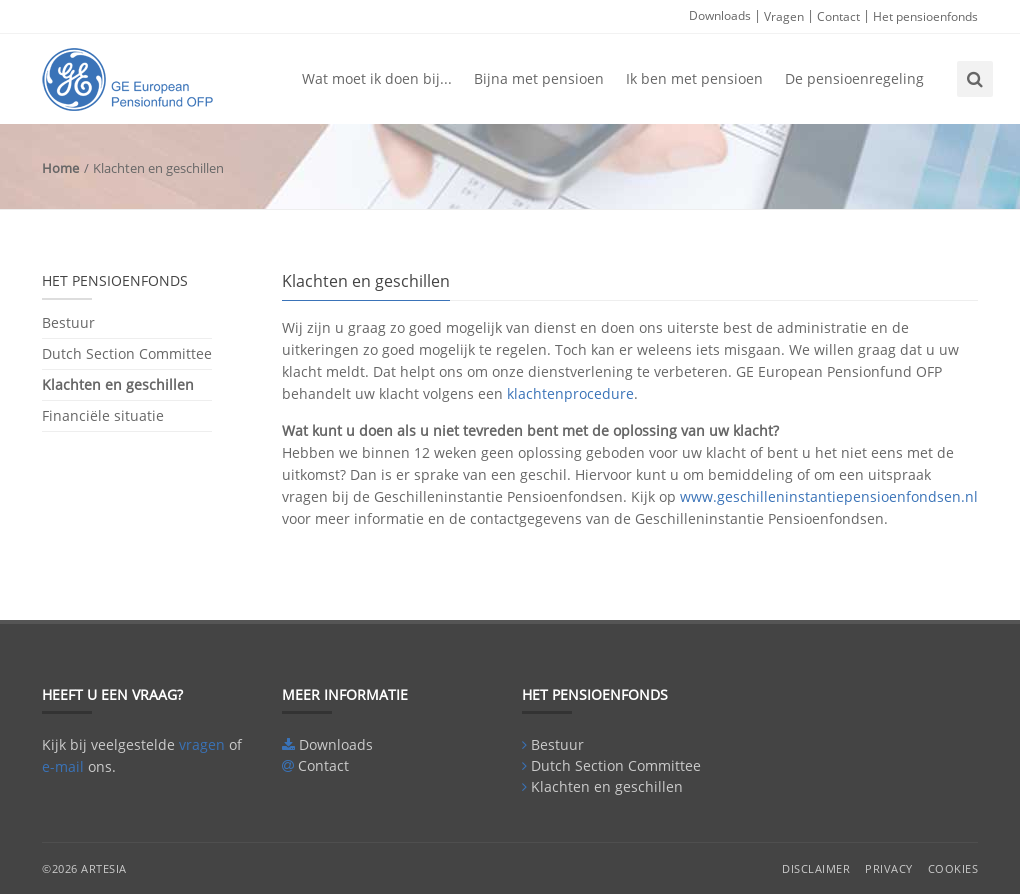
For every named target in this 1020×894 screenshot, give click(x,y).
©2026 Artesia (84, 868)
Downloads (720, 15)
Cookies (953, 868)
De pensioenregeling (854, 78)
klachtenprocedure (570, 393)
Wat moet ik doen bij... (377, 78)
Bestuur (68, 324)
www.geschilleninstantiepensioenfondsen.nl (829, 496)
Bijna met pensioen (539, 78)
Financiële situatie (103, 415)
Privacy (889, 868)
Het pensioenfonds (925, 16)
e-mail (63, 766)
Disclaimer (816, 868)
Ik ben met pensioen (694, 78)
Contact (838, 16)
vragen (202, 744)
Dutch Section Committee (127, 353)
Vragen (784, 16)
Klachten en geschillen (118, 384)
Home (60, 168)
